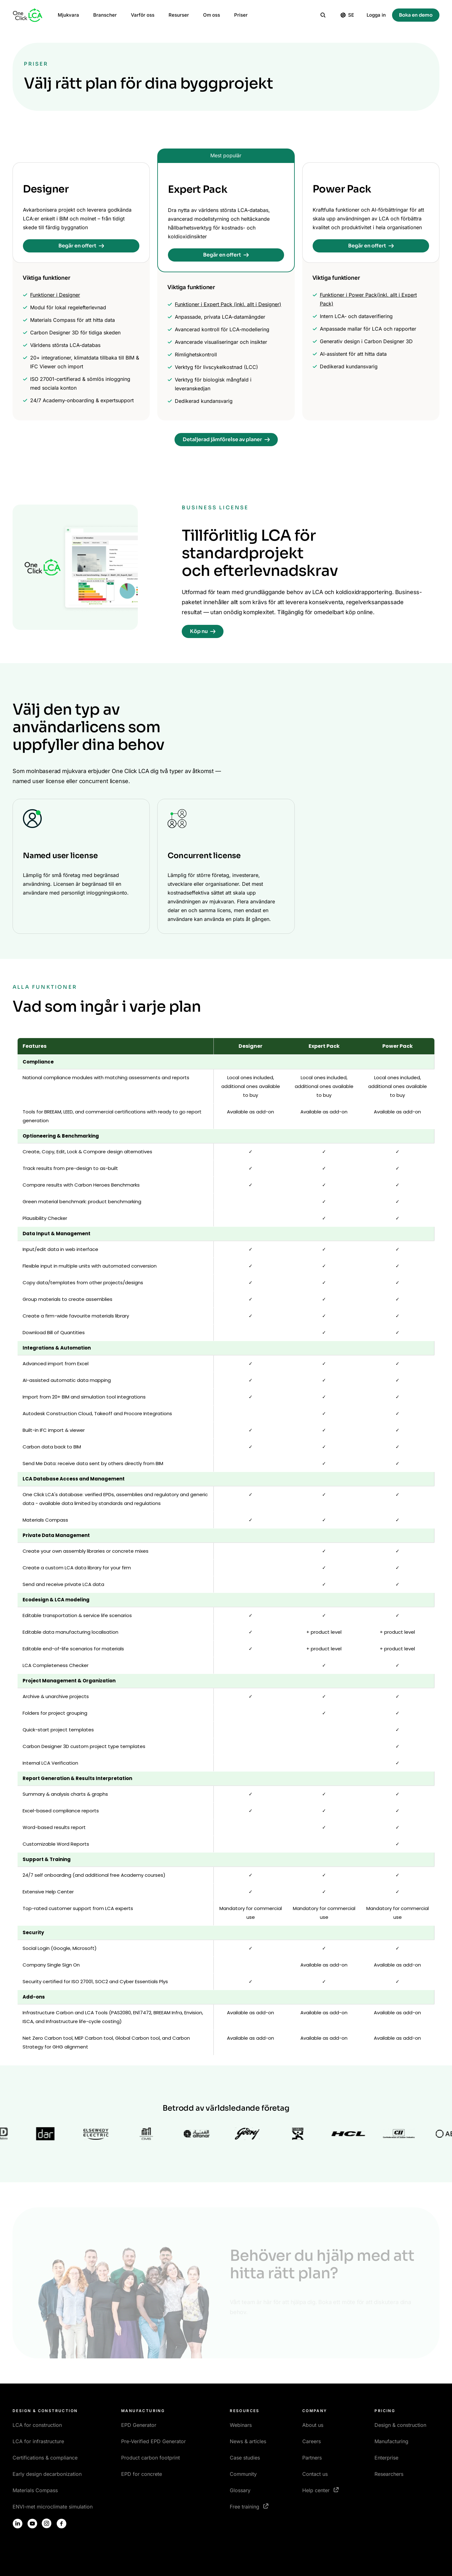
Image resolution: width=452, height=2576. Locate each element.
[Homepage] (28, 15)
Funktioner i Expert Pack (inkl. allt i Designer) (228, 304)
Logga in (376, 15)
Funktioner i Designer (55, 295)
